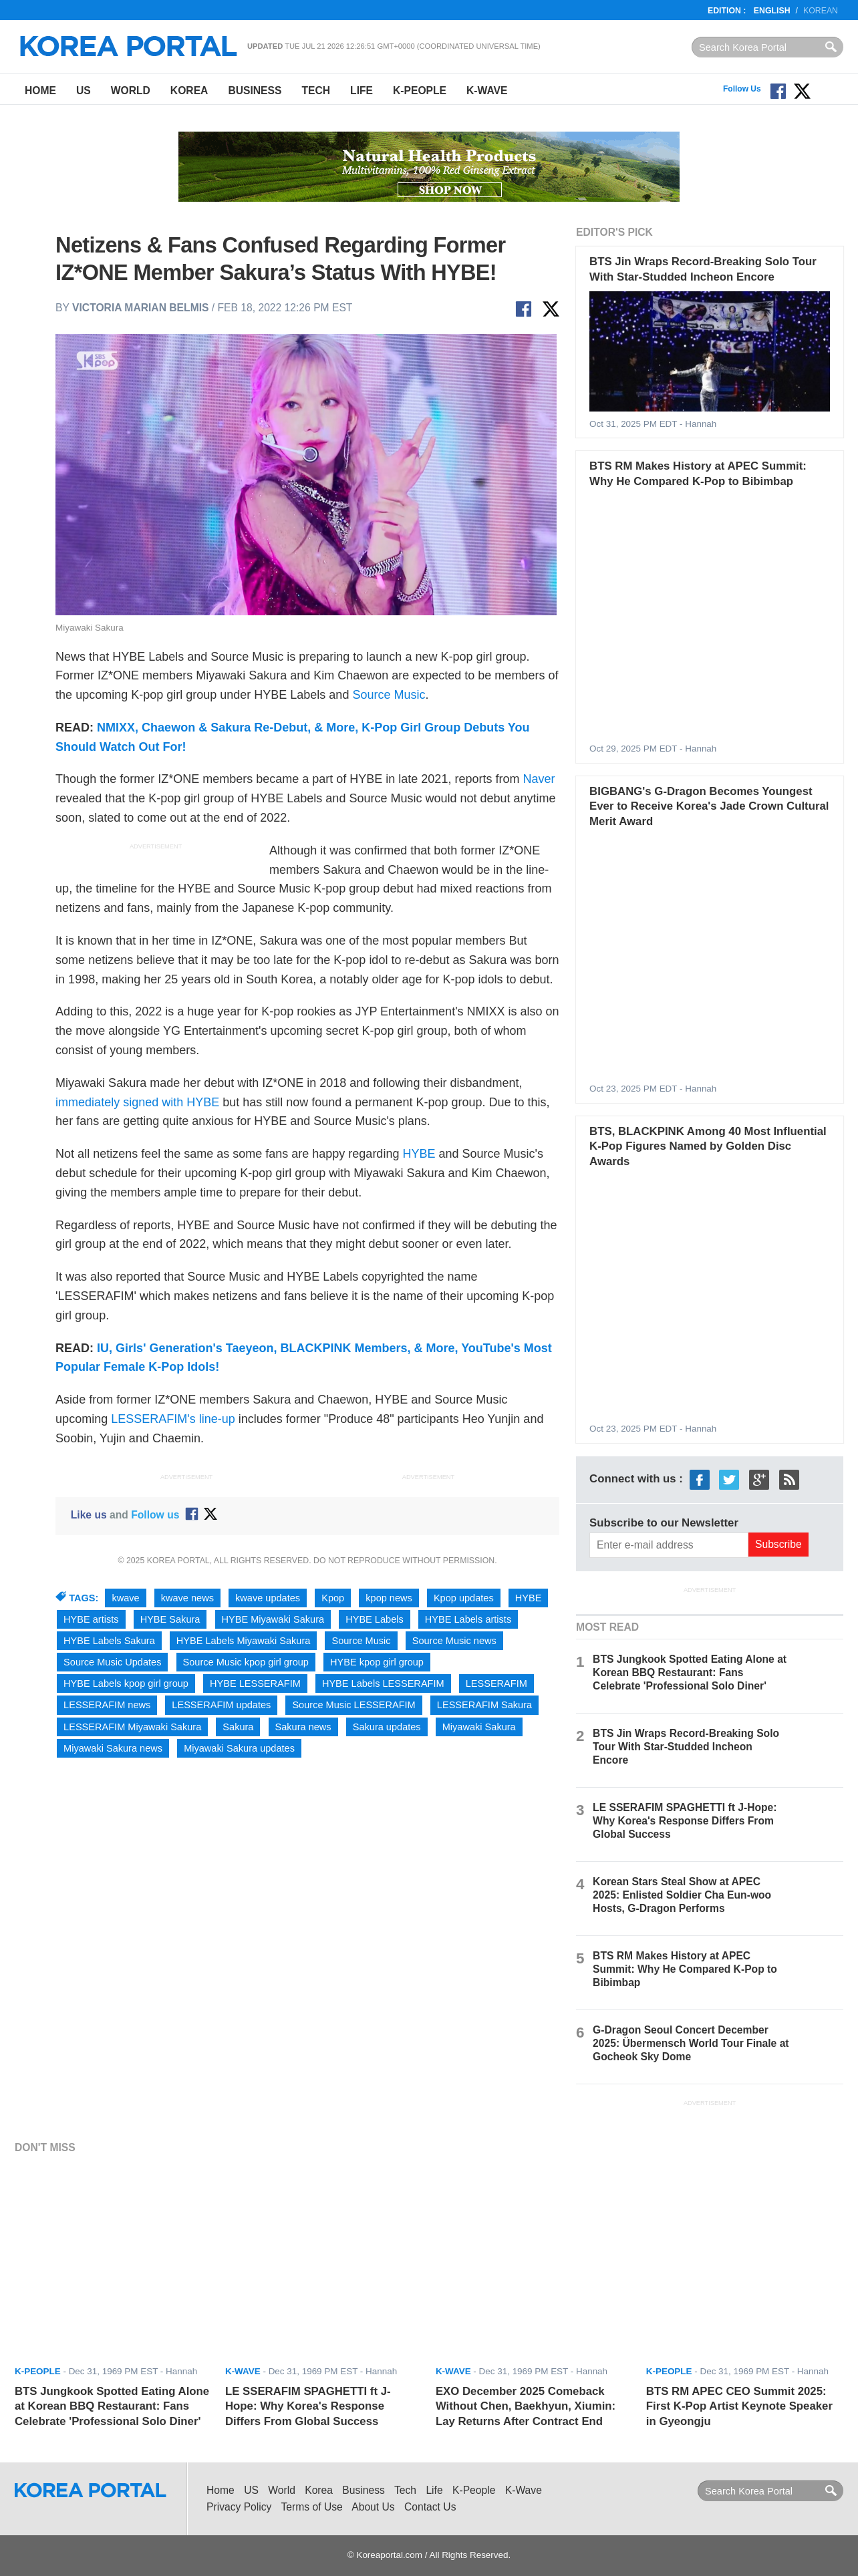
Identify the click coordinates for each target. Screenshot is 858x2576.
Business (254, 90)
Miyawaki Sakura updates (239, 1748)
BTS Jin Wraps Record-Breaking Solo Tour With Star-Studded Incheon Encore (686, 1747)
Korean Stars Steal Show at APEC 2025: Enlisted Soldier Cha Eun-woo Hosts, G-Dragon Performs (682, 1895)
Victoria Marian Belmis (140, 307)
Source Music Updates (112, 1662)
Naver (539, 779)
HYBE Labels (374, 1619)
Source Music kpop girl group (246, 1662)
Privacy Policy (238, 2507)
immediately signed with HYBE (137, 1102)
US (83, 90)
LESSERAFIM (496, 1683)
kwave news (187, 1598)
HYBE (418, 1153)
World (130, 90)
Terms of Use (312, 2507)
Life (361, 90)
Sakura (238, 1727)
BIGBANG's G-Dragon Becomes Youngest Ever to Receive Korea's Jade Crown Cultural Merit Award (709, 806)
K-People (419, 90)
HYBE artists (90, 1619)
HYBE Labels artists (468, 1619)
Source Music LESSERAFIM (353, 1705)
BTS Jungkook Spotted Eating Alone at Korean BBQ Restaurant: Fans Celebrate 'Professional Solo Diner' (689, 1672)
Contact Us (430, 2507)
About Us (372, 2507)
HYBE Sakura (170, 1619)
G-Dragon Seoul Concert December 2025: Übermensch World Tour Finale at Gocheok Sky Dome (691, 2043)
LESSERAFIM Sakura (484, 1705)
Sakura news (303, 1727)
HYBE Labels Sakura (109, 1640)
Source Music (388, 694)
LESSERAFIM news (106, 1705)
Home (40, 90)
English (772, 10)
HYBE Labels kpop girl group (125, 1683)
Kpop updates (464, 1598)
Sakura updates (387, 1727)
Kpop (332, 1598)
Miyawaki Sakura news (112, 1748)
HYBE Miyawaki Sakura (273, 1619)
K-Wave (486, 90)
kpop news (389, 1598)
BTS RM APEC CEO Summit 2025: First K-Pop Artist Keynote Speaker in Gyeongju (739, 2406)
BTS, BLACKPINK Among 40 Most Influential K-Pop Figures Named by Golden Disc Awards (708, 1146)
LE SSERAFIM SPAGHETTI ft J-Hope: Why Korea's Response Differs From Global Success (684, 1821)
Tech (315, 90)
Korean (820, 10)
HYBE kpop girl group (377, 1662)
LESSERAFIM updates (221, 1705)
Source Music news (454, 1640)
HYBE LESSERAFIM (255, 1683)
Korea (189, 90)
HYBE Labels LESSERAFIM (383, 1683)
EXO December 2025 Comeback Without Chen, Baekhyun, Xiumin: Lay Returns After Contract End (525, 2406)
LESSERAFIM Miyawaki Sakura (132, 1727)
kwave (125, 1598)
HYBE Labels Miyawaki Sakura (243, 1640)
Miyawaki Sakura (479, 1727)
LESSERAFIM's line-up (173, 1419)
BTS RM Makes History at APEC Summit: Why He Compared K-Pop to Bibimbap (685, 1969)
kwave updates (267, 1598)
